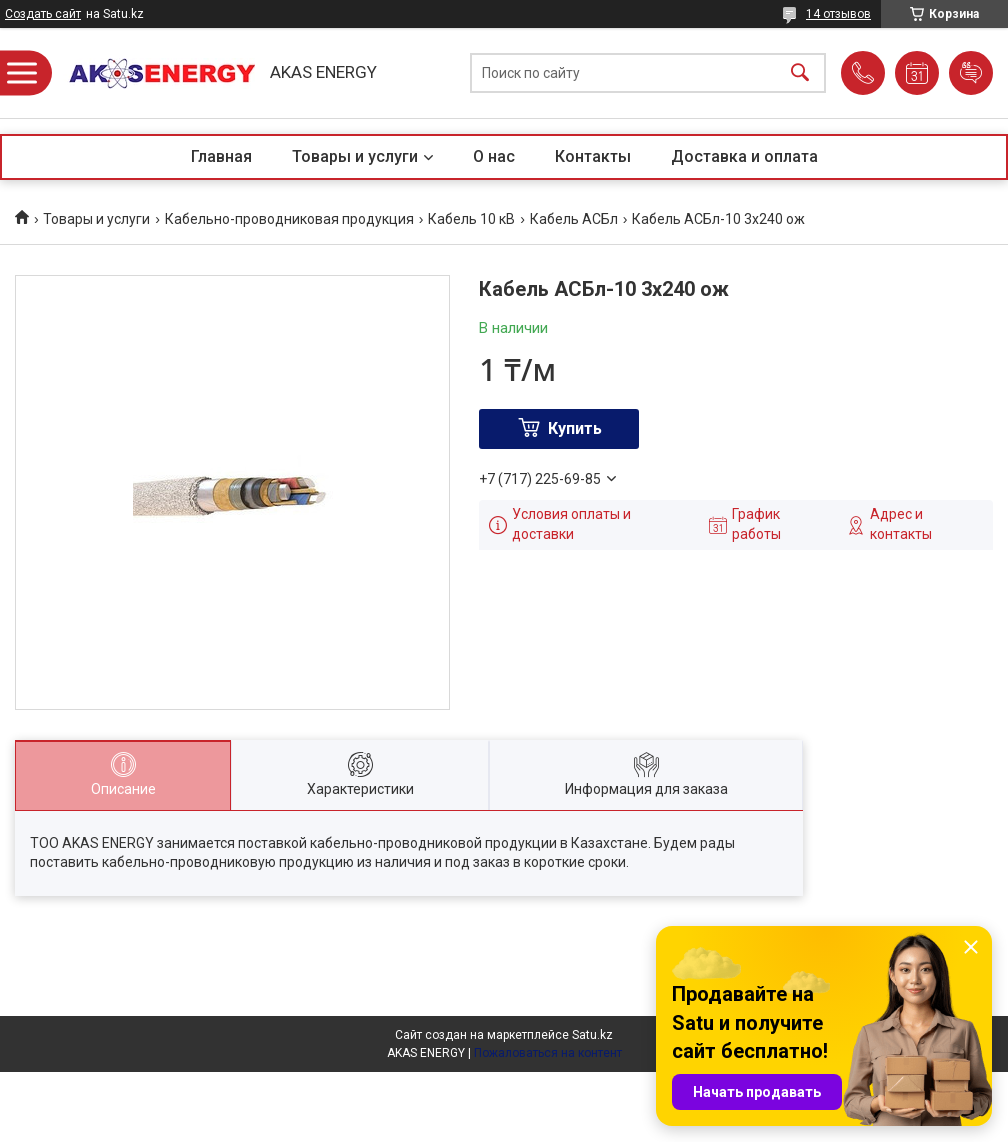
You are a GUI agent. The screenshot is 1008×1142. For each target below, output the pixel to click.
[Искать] (800, 73)
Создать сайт (43, 14)
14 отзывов (838, 14)
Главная (221, 156)
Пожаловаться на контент (548, 1053)
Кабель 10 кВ (471, 219)
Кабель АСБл (574, 219)
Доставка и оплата (744, 156)
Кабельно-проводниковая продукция (289, 219)
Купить (575, 428)
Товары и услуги (355, 156)
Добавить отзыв (971, 73)
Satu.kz (592, 1035)
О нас (494, 156)
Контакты (593, 156)
